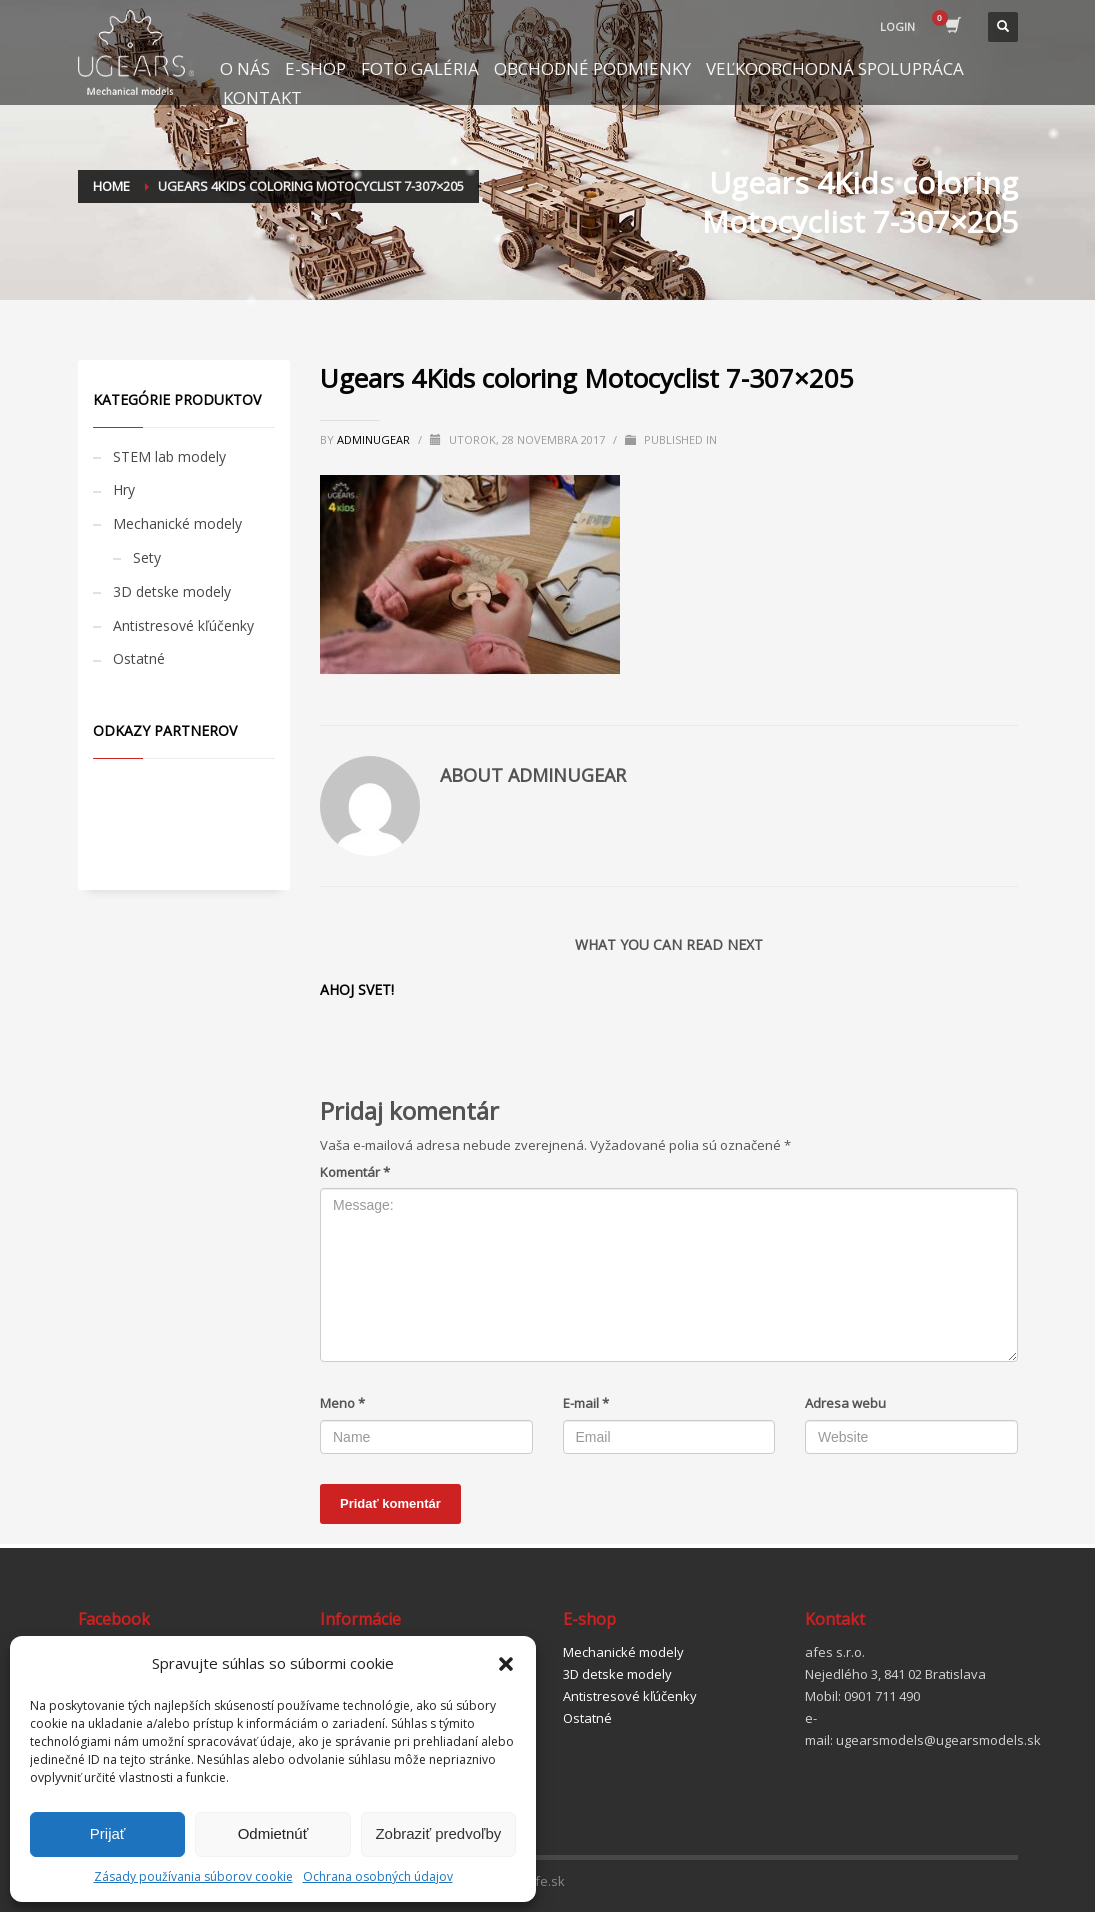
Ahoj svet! (357, 989)
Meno (342, 1403)
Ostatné (139, 658)
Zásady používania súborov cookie (193, 1876)
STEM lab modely (169, 456)
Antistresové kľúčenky (183, 625)
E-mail (586, 1403)
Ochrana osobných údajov (378, 1876)
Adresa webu (845, 1403)
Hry (124, 489)
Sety (147, 557)
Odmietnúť (273, 1833)
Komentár (355, 1172)
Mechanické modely (177, 523)
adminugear (375, 439)
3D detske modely (172, 591)
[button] (506, 1664)
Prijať (108, 1833)
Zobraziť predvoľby (438, 1833)
